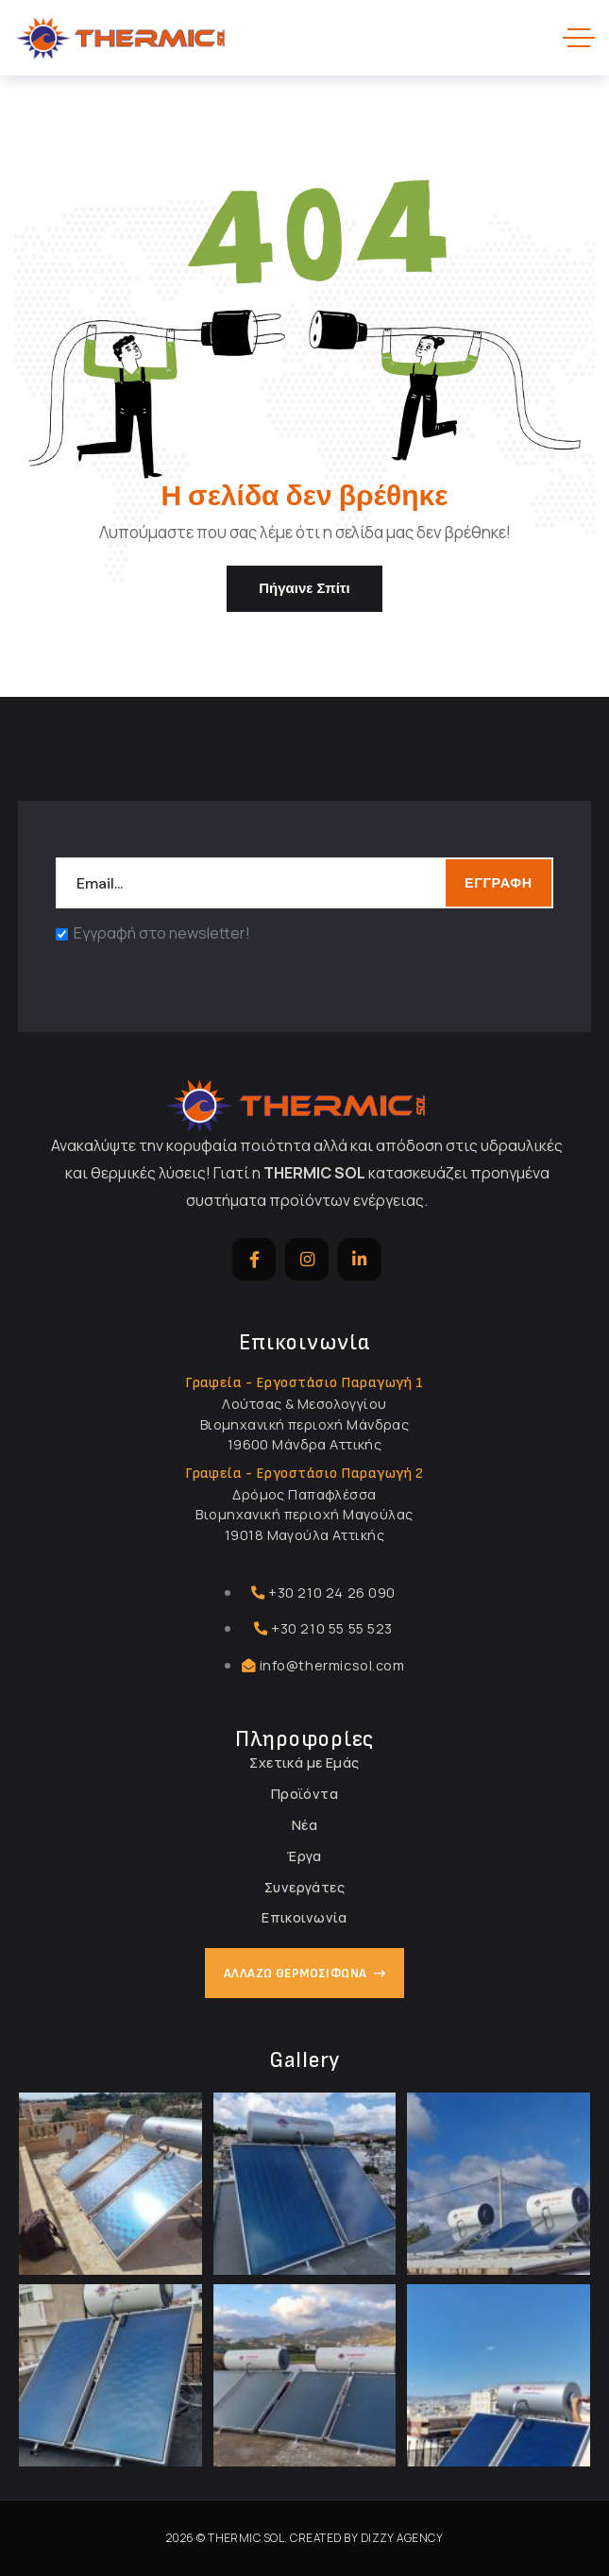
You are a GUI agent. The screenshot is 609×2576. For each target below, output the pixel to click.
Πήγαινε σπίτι (304, 588)
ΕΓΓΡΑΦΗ (499, 882)
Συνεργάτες (304, 1887)
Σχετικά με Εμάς (304, 1762)
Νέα (304, 1825)
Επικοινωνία (304, 1917)
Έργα (304, 1856)
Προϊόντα (304, 1794)
